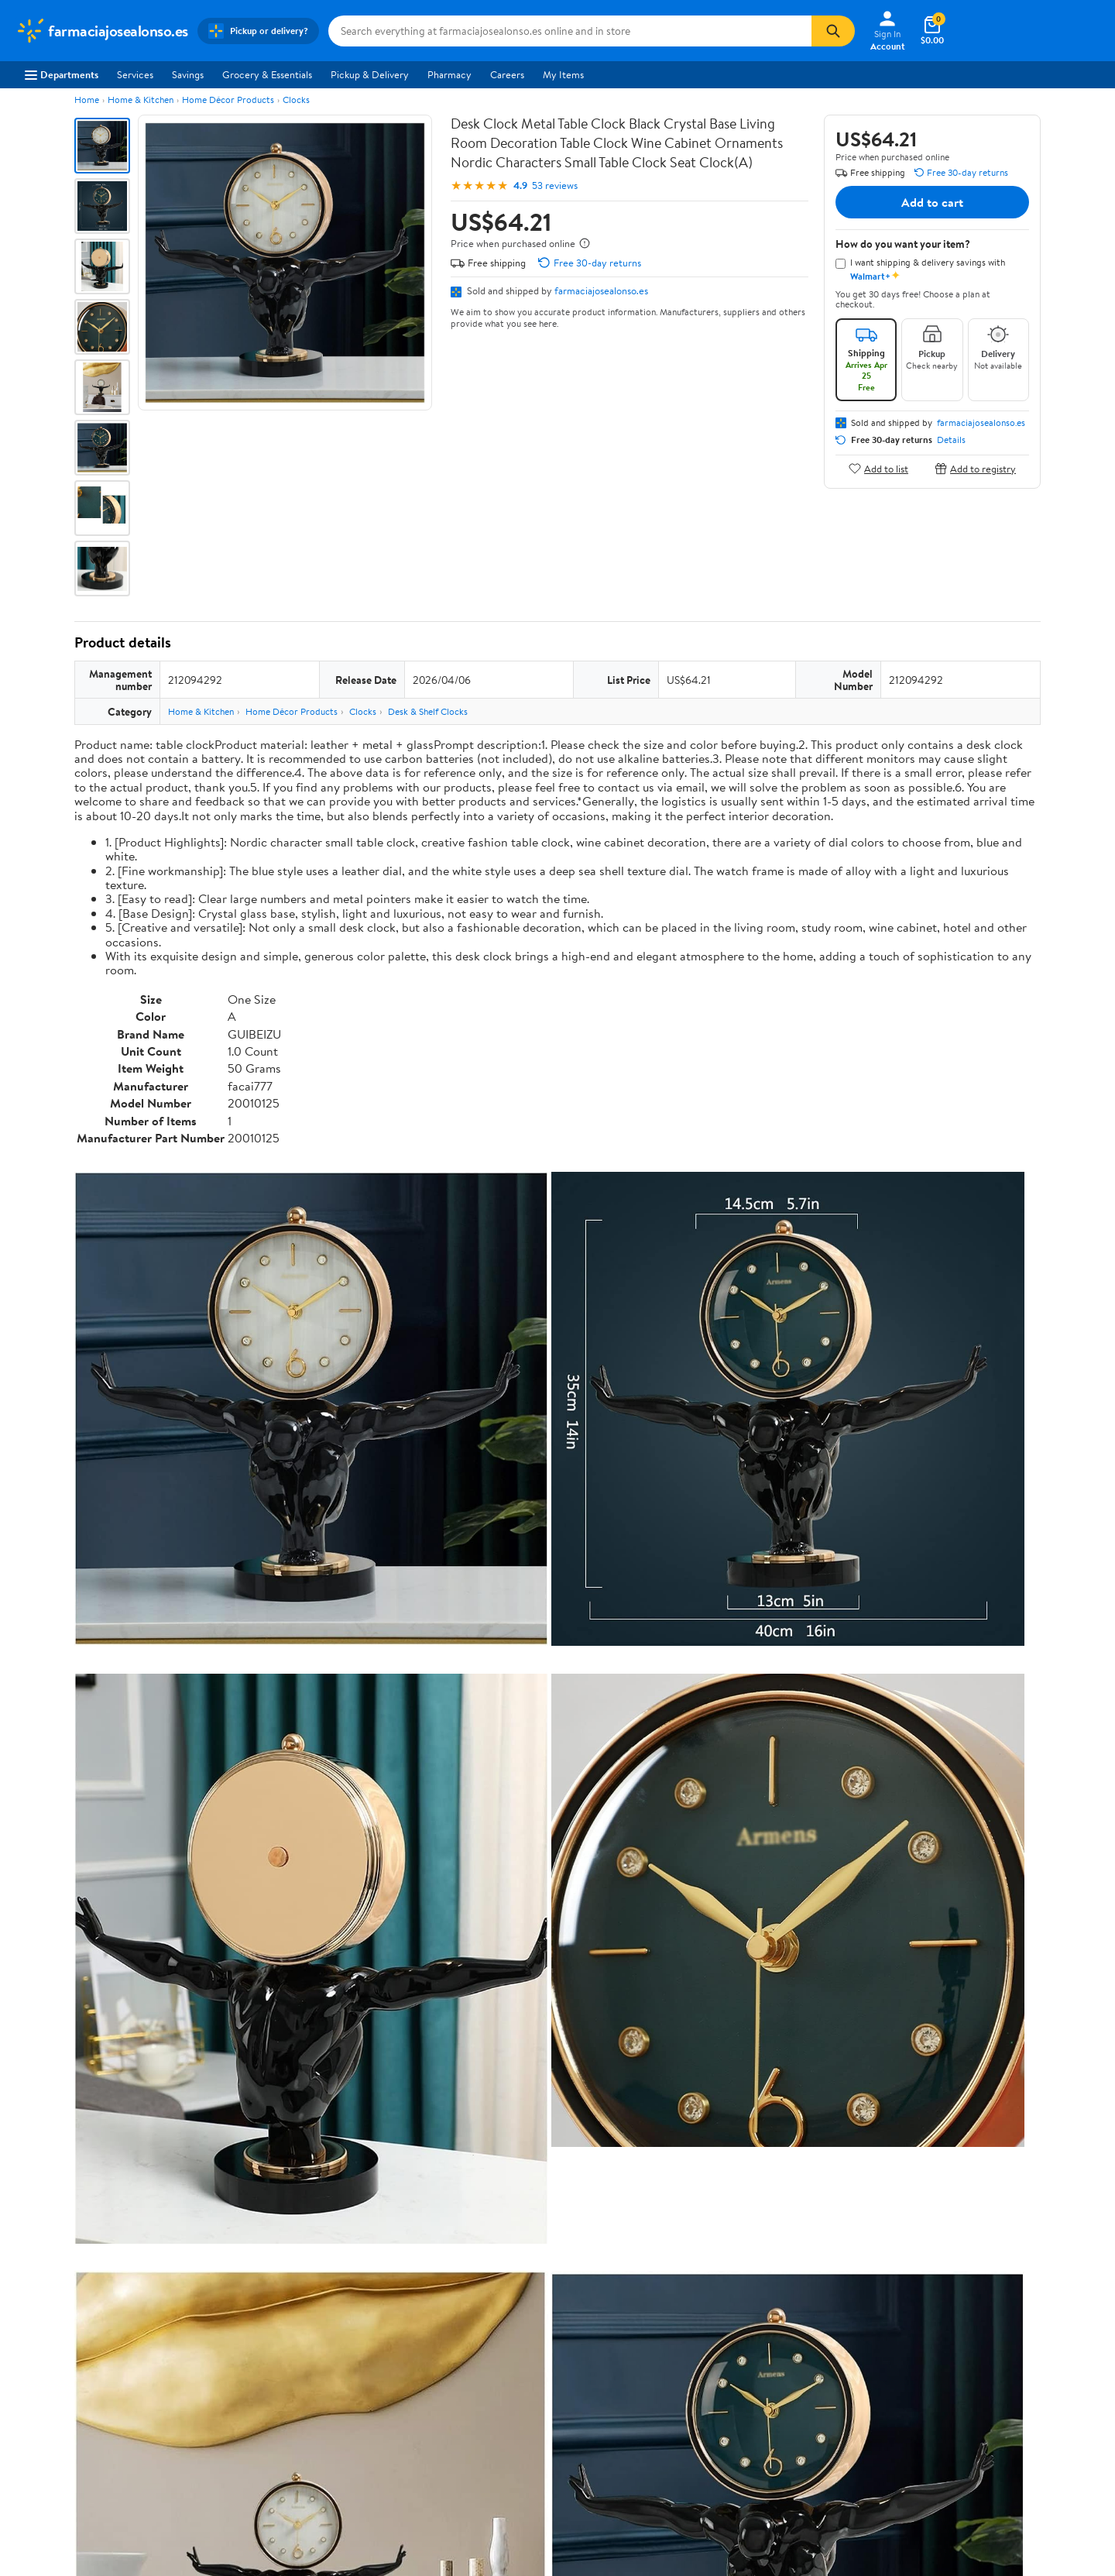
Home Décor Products (228, 99)
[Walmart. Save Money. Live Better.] (101, 31)
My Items (563, 74)
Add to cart (932, 202)
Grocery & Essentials (267, 74)
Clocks (296, 99)
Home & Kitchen (140, 99)
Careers (507, 74)
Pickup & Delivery (370, 74)
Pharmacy (449, 74)
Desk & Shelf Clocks (428, 711)
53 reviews (555, 185)
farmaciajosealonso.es (601, 290)
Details (951, 439)
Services (135, 74)
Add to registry (975, 468)
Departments (61, 74)
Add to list (878, 468)
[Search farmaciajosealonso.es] (569, 30)
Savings (188, 74)
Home (86, 99)
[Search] (833, 30)
